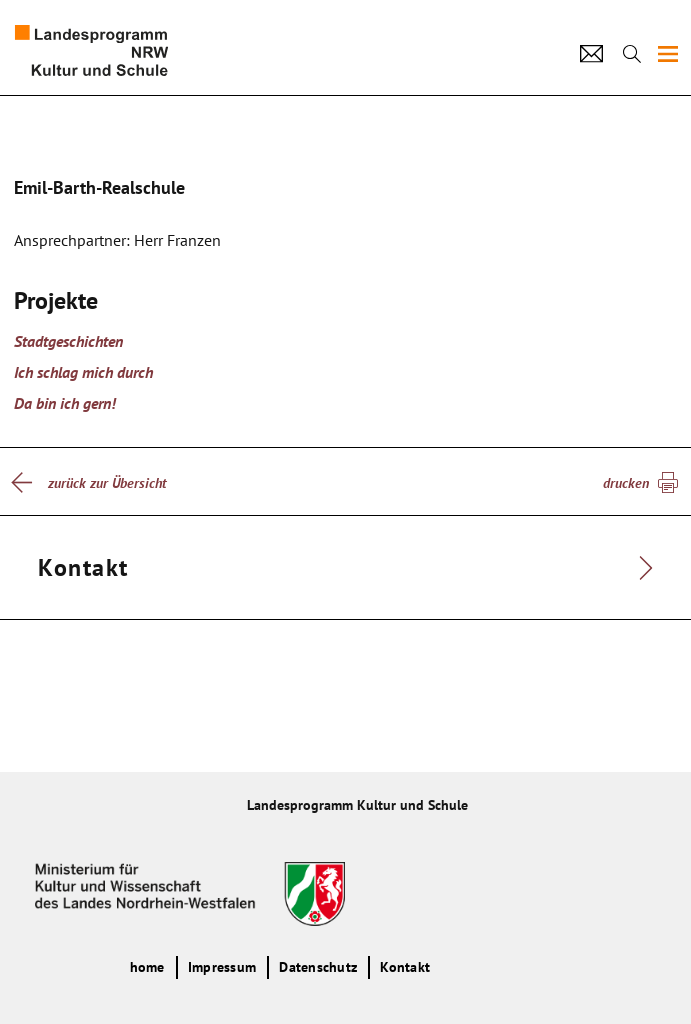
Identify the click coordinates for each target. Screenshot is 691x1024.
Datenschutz (318, 967)
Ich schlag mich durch (83, 372)
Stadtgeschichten (68, 341)
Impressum (222, 967)
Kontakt (405, 967)
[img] (668, 54)
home (147, 967)
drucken (626, 483)
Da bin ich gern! (65, 403)
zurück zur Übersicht (107, 483)
